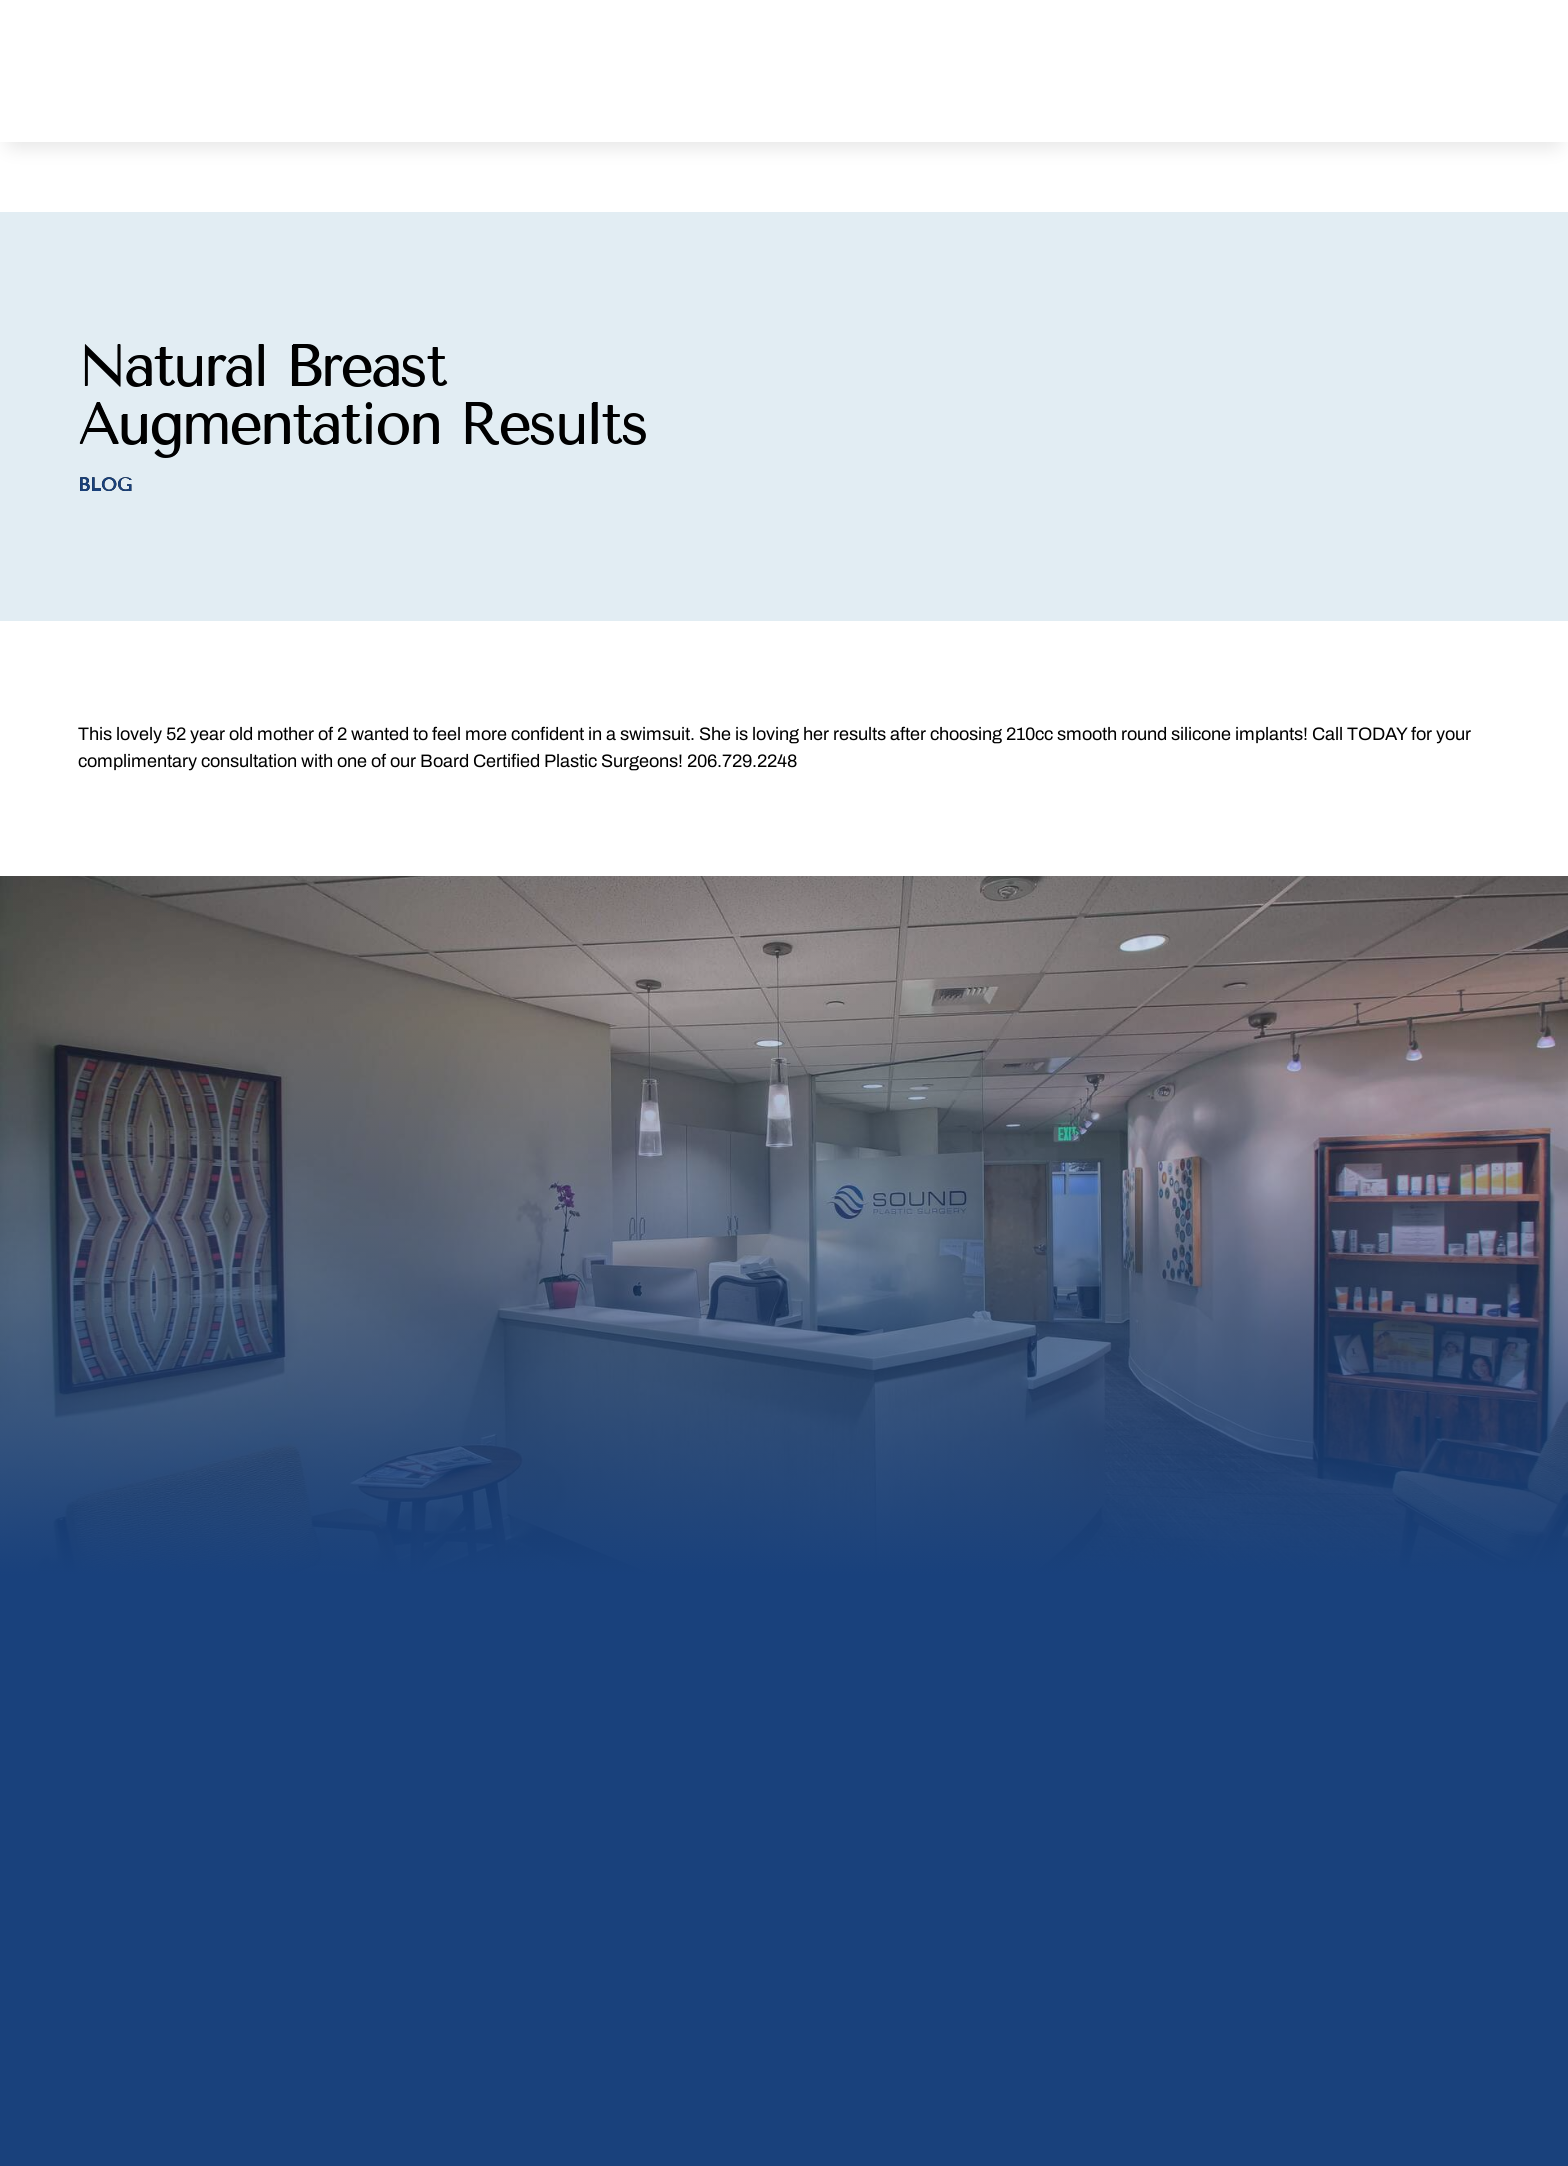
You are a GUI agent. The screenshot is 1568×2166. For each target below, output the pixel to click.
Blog (104, 422)
